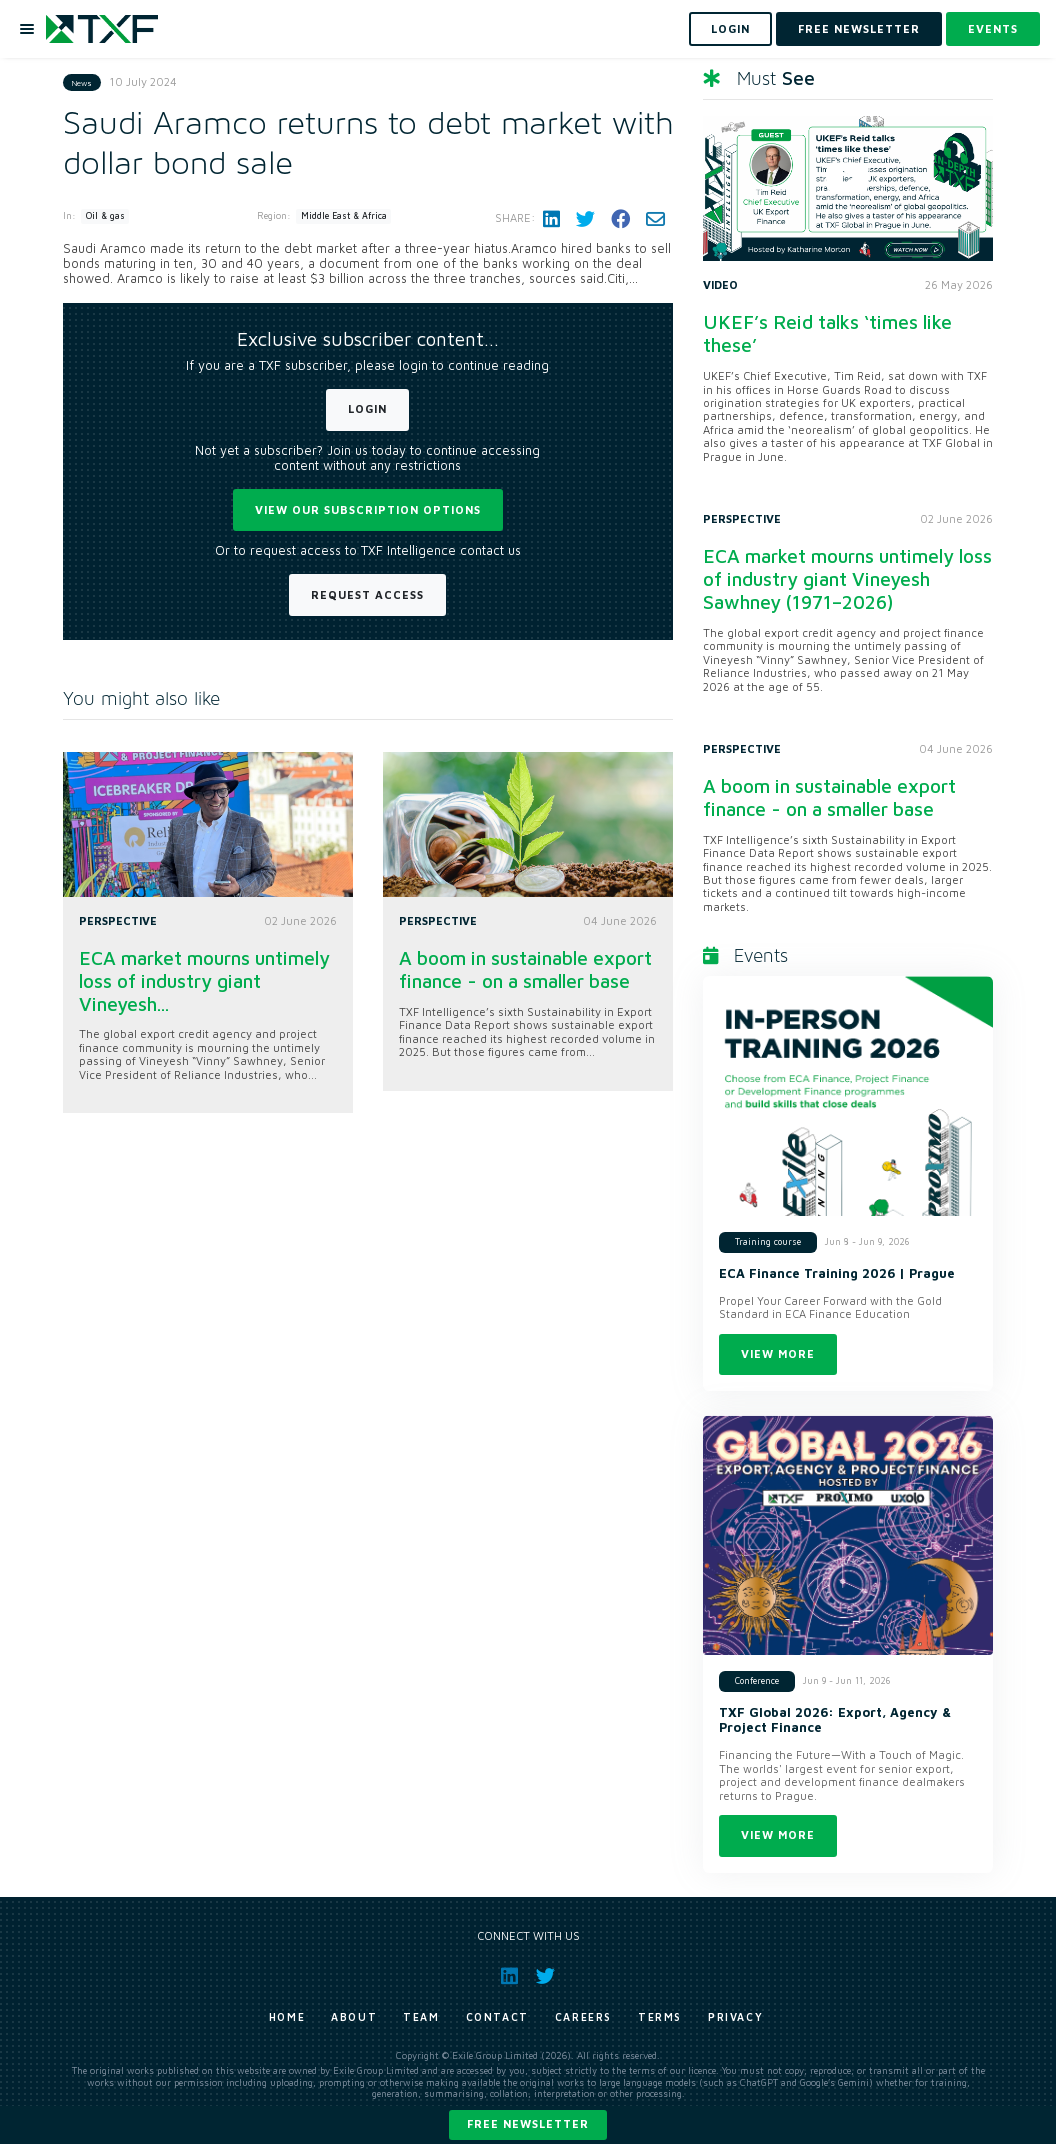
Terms (660, 2017)
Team (421, 2017)
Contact (497, 2017)
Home (287, 2017)
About (354, 2017)
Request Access (367, 594)
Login (367, 408)
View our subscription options (368, 509)
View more (778, 1353)
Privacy (735, 2017)
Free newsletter (528, 2123)
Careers (583, 2017)
